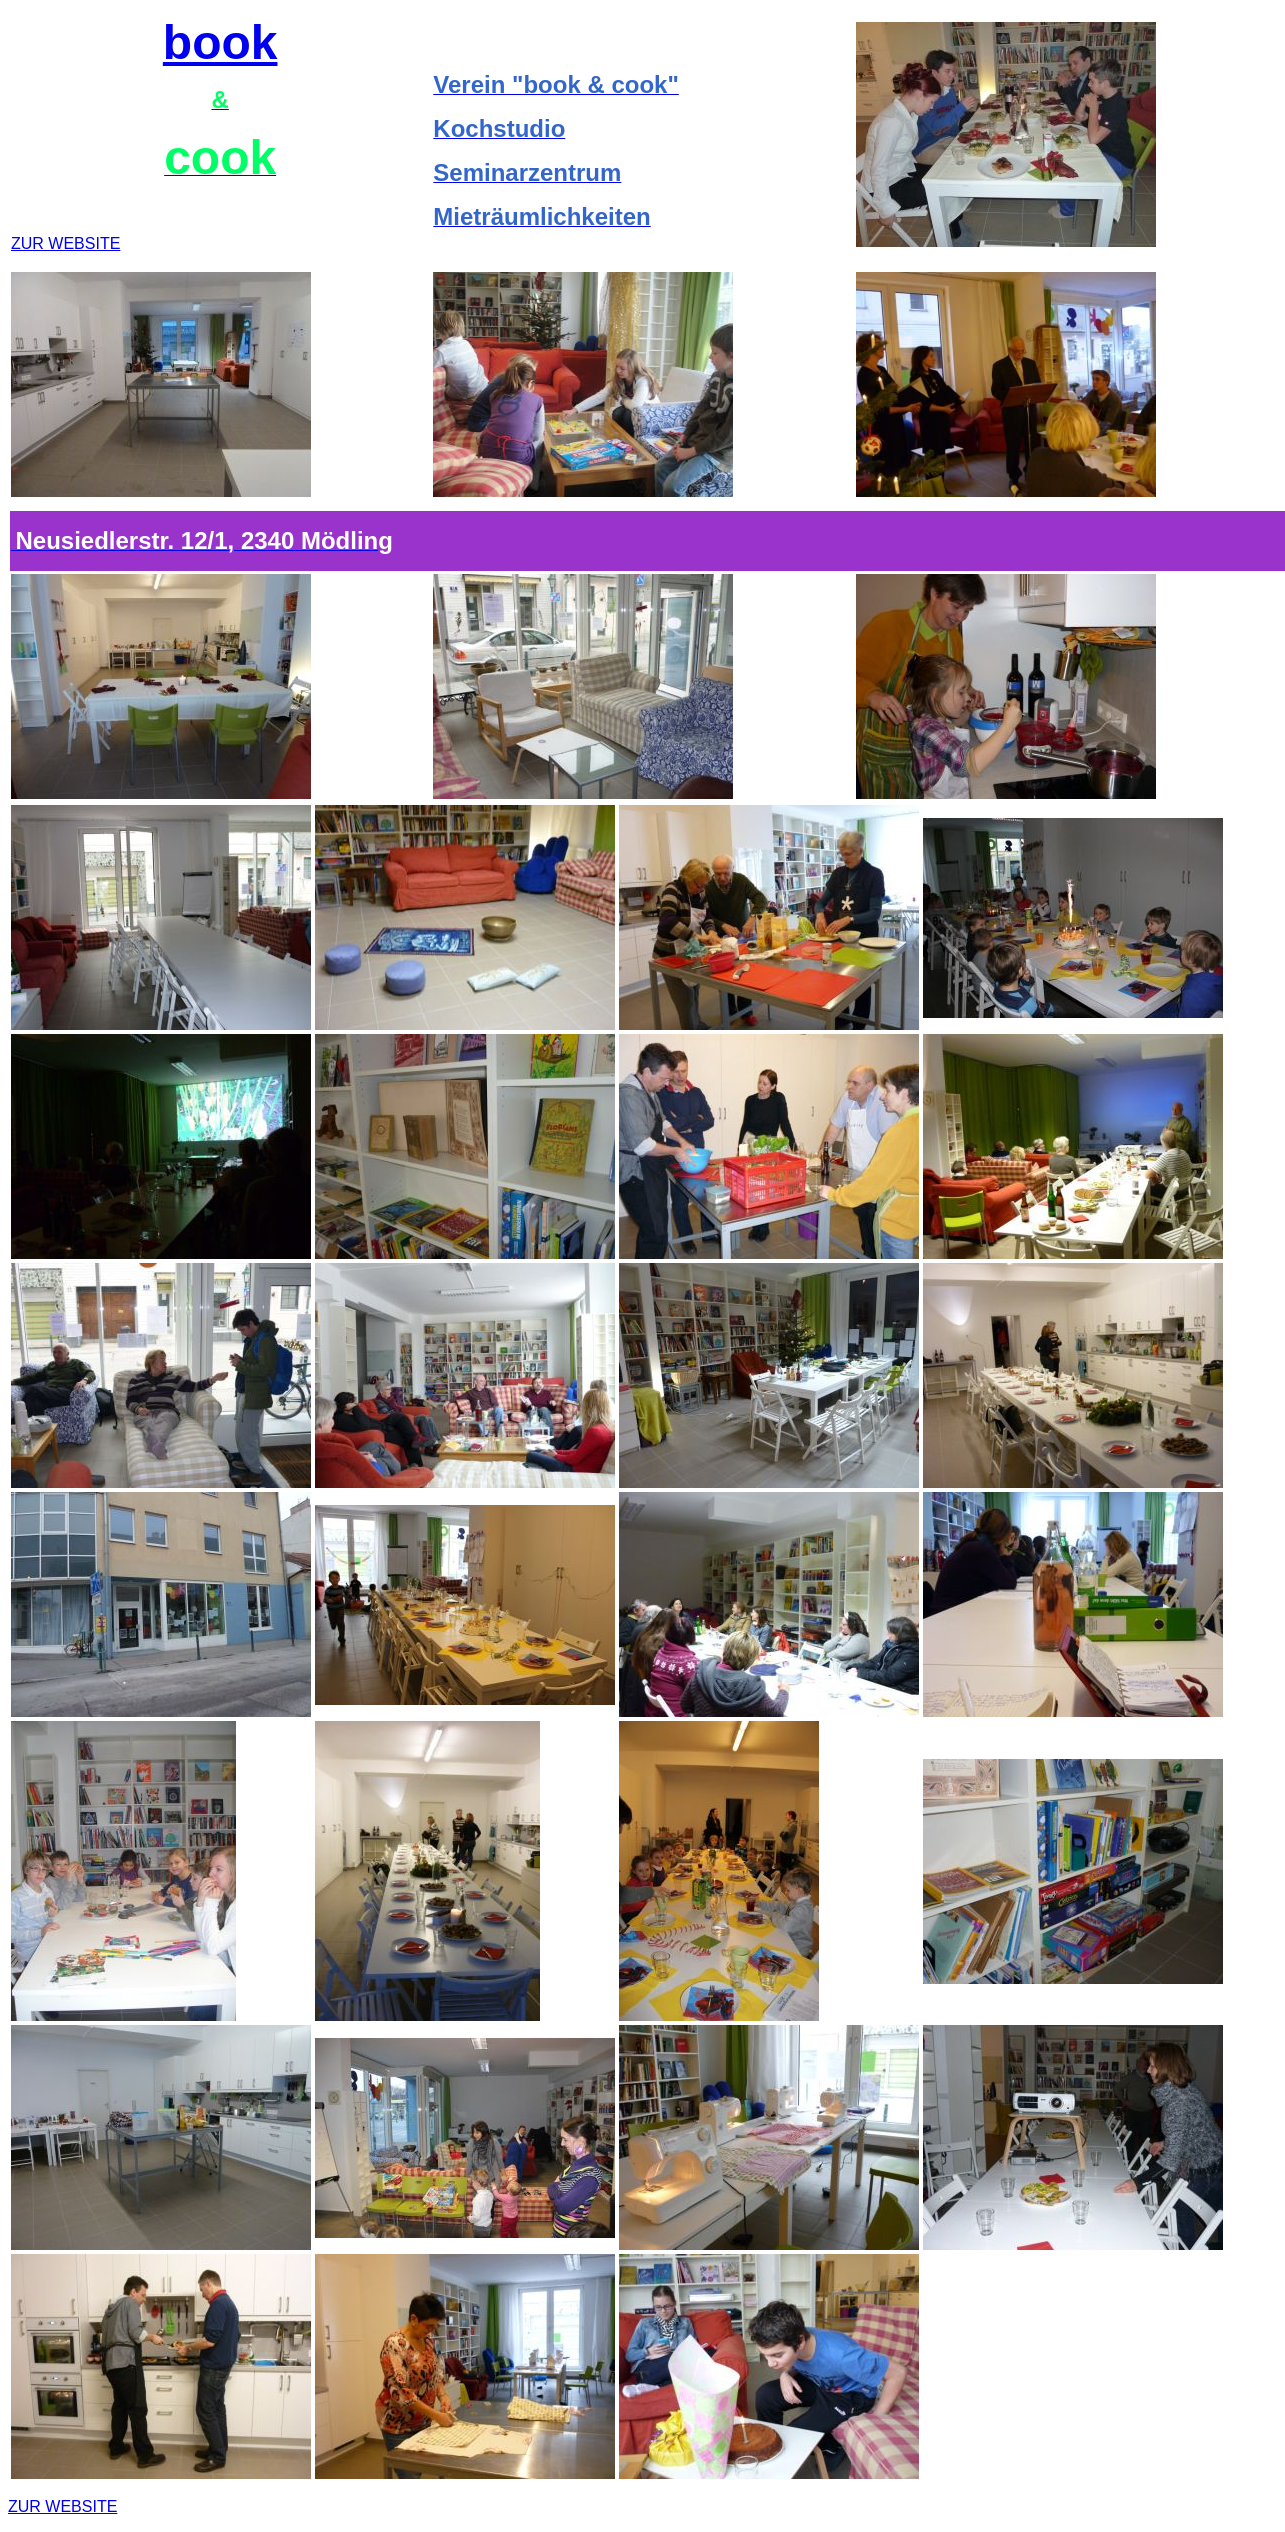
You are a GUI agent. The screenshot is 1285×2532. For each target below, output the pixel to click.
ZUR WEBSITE (65, 243)
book (220, 42)
